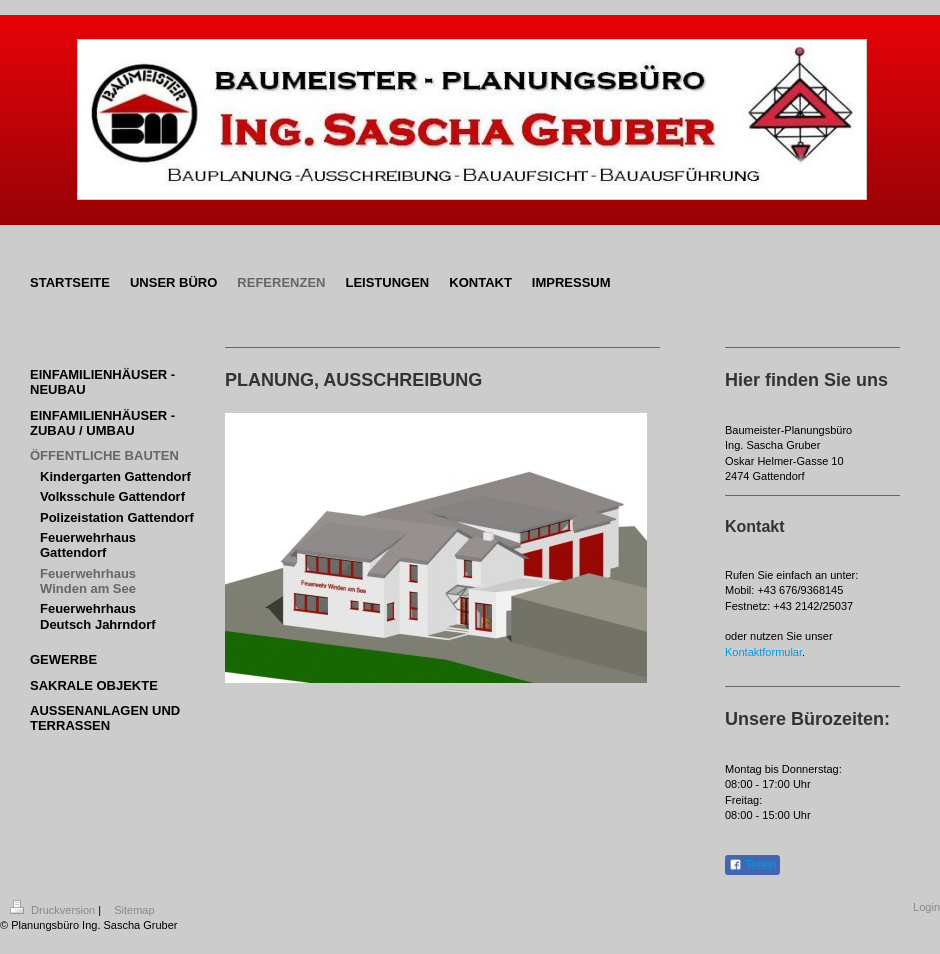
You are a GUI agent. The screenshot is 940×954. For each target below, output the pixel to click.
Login (926, 907)
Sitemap (134, 910)
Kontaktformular (763, 652)
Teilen (752, 865)
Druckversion (54, 910)
